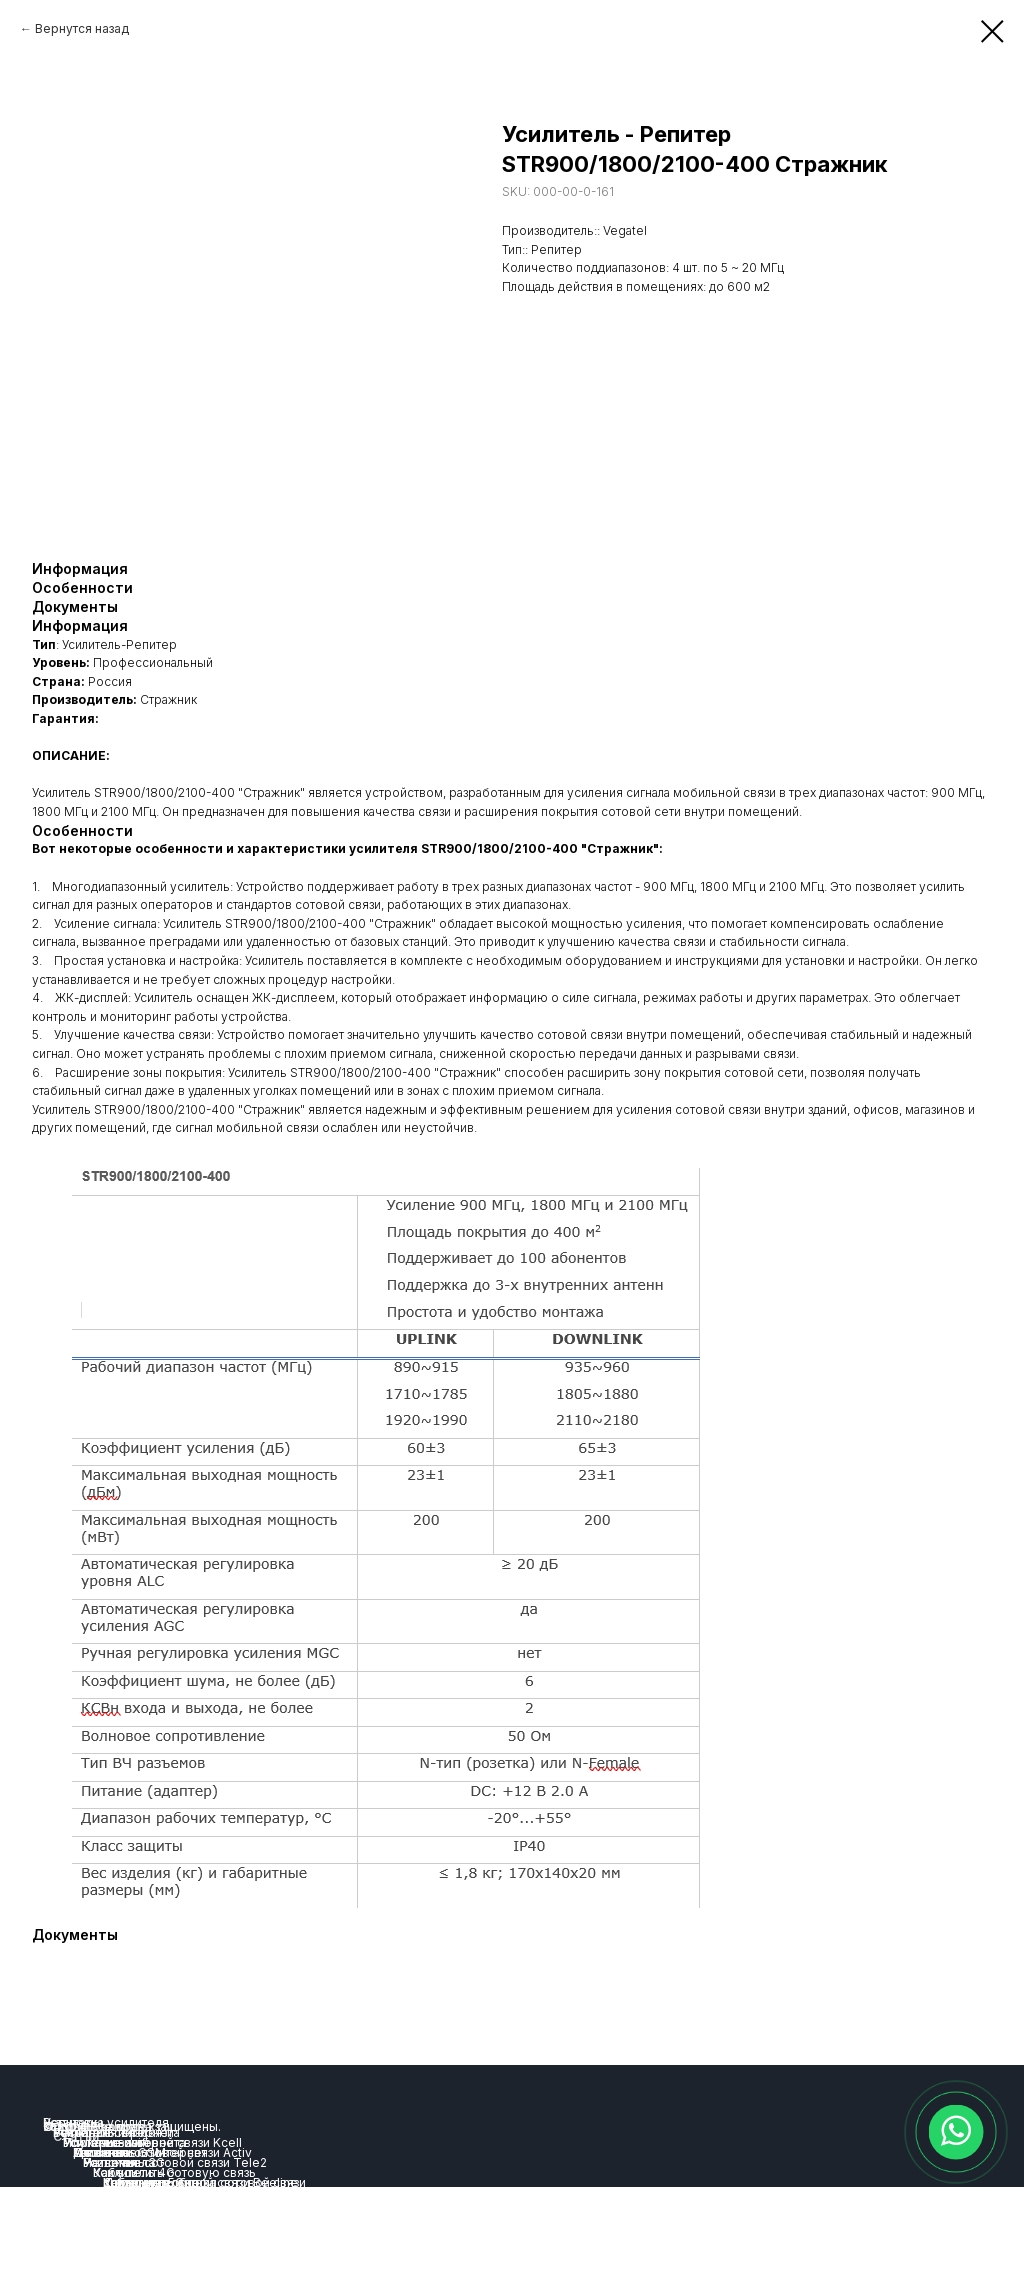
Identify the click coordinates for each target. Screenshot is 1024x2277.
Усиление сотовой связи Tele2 (175, 2162)
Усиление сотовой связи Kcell (152, 2142)
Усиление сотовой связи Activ (162, 2152)
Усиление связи (100, 2132)
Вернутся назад (82, 28)
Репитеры (73, 2122)
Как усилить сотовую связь (174, 2172)
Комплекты (136, 2182)
